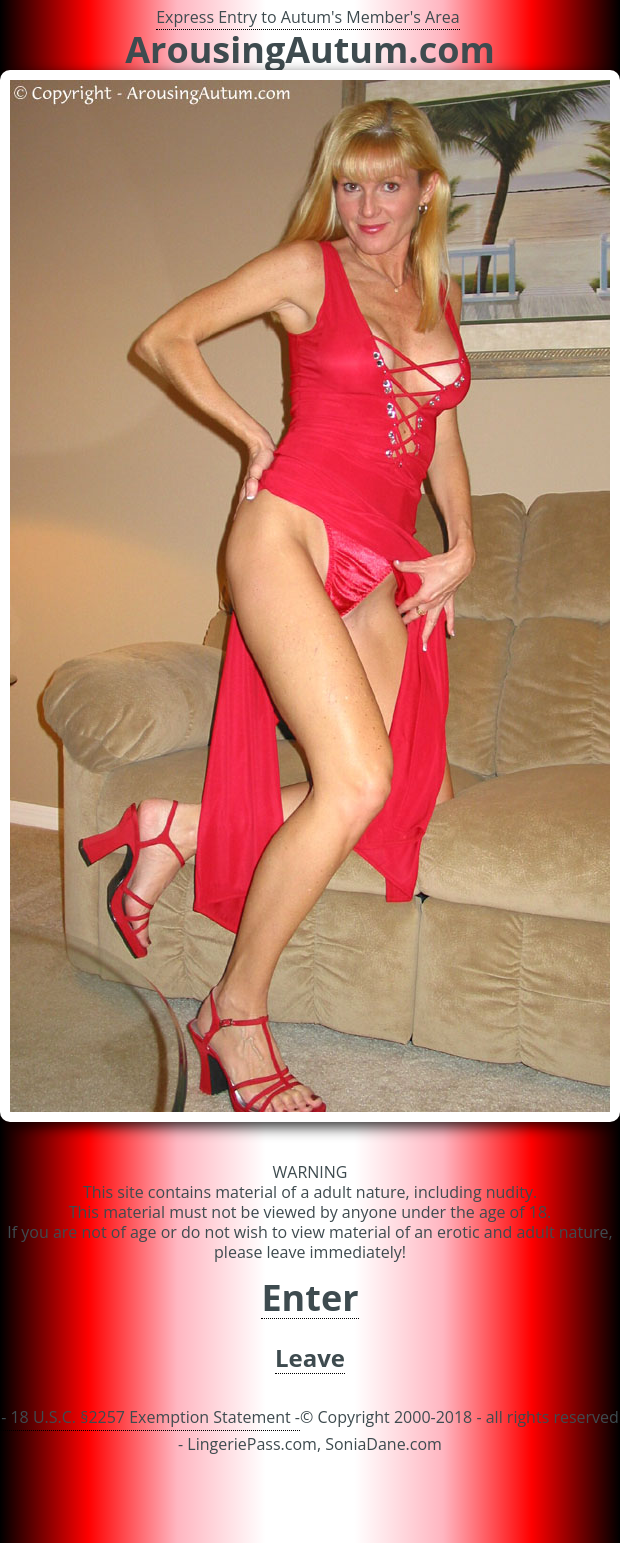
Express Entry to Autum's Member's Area (307, 17)
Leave (310, 1358)
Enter (309, 1298)
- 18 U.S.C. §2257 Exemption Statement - (150, 1417)
